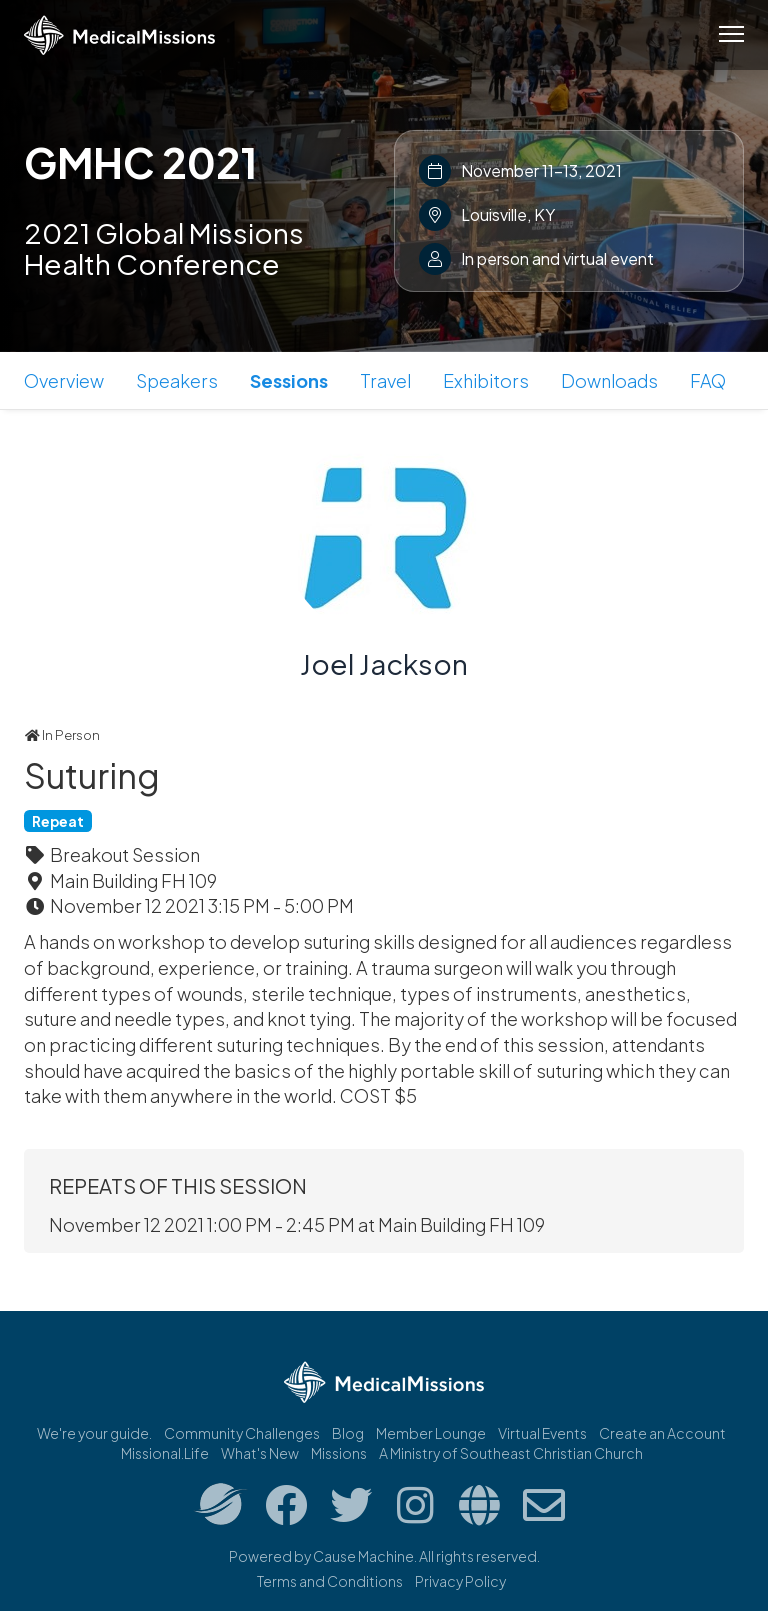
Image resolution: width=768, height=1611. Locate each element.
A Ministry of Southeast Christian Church (511, 1453)
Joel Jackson (384, 663)
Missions (339, 1453)
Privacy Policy (460, 1581)
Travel (385, 380)
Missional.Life (165, 1453)
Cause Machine (363, 1556)
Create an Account (662, 1433)
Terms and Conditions (330, 1581)
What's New (260, 1453)
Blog (348, 1433)
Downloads (609, 380)
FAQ (708, 380)
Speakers (177, 380)
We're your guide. (94, 1433)
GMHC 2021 (140, 162)
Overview (64, 380)
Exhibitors (486, 380)
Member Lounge (431, 1433)
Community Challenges (242, 1433)
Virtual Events (542, 1433)
